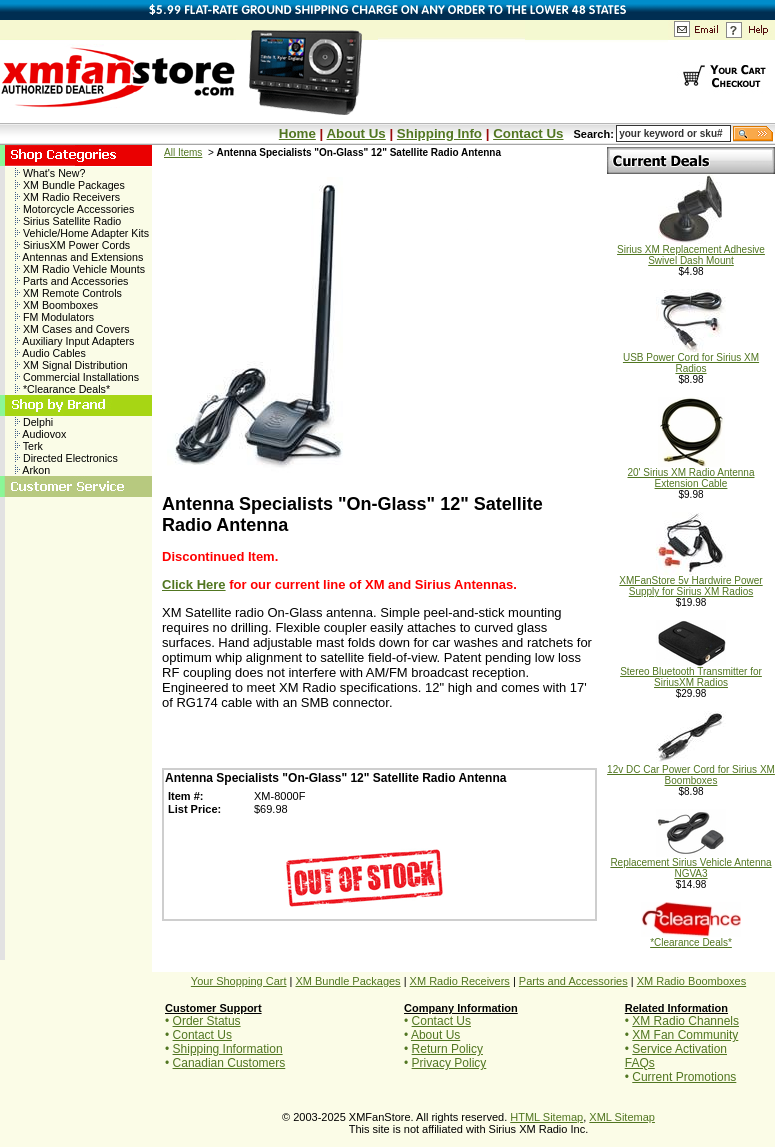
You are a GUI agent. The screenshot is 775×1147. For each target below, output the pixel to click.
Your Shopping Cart (239, 981)
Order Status (207, 1021)
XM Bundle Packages (70, 185)
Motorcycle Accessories (74, 209)
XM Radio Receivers (67, 197)
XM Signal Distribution (71, 365)
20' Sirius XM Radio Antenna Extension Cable (691, 473)
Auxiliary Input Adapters (74, 341)
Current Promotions (684, 1077)
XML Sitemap (622, 1117)
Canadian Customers (229, 1063)
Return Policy (447, 1049)
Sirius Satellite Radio (68, 221)
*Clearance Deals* (62, 389)
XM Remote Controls (68, 293)
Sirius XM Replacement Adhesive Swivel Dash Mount (691, 250)
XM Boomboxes (56, 305)
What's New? (50, 173)
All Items (183, 152)
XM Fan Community (685, 1035)
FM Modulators (54, 317)
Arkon (32, 470)
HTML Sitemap (546, 1117)
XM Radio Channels (685, 1021)
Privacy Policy (449, 1063)
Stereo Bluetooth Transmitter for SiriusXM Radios (691, 672)
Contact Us (528, 133)
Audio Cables (50, 353)
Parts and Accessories (71, 281)
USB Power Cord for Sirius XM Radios (691, 358)
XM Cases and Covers (72, 329)
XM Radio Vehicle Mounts (80, 269)
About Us (355, 133)
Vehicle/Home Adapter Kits (82, 233)
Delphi (34, 422)
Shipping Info (439, 133)
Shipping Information (228, 1049)
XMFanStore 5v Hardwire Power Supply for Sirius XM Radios (690, 581)
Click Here (194, 584)
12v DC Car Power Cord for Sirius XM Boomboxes (691, 770)
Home (297, 133)
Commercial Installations (77, 377)
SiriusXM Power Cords (72, 245)
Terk (29, 446)
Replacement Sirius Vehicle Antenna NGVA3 (690, 863)
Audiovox (40, 434)
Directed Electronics (66, 458)
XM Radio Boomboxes (691, 981)
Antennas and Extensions (79, 257)
